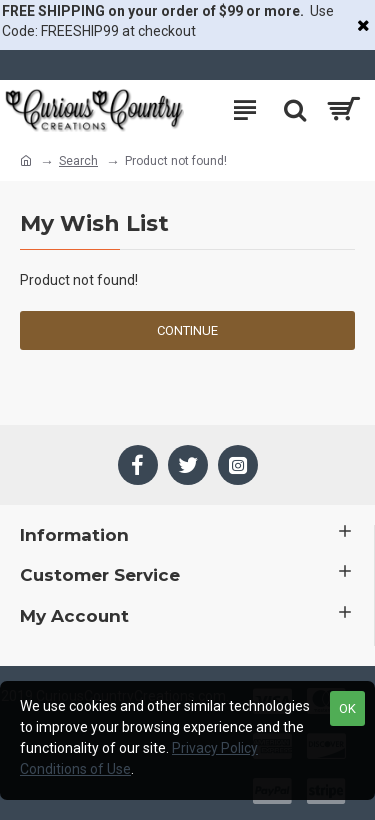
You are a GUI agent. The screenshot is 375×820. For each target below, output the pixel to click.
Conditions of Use (75, 769)
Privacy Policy (215, 748)
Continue (187, 330)
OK (347, 708)
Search (78, 161)
